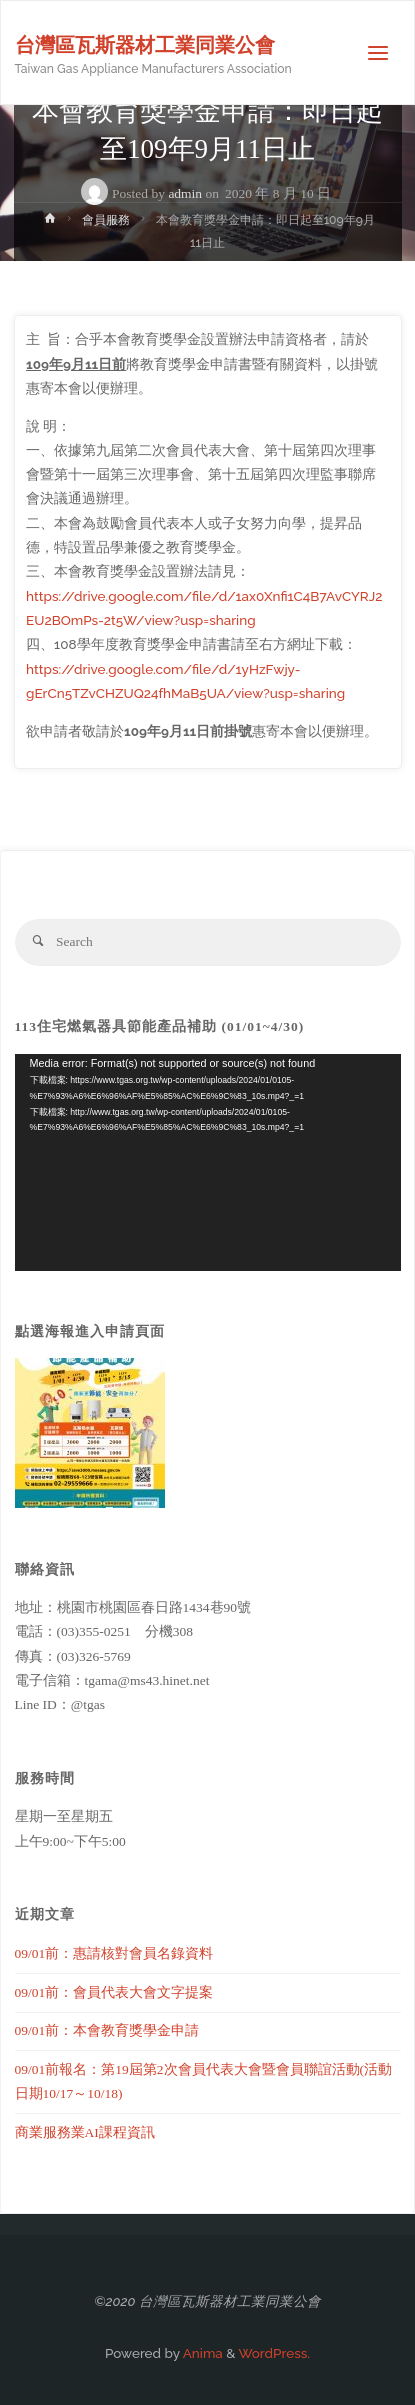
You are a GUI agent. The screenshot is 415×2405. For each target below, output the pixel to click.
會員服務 (106, 220)
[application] (208, 1162)
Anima (201, 2353)
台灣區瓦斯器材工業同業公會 (145, 45)
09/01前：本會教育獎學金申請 (107, 2030)
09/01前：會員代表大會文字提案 (114, 1992)
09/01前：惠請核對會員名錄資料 (114, 1953)
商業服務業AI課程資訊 (85, 2132)
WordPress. (274, 2353)
